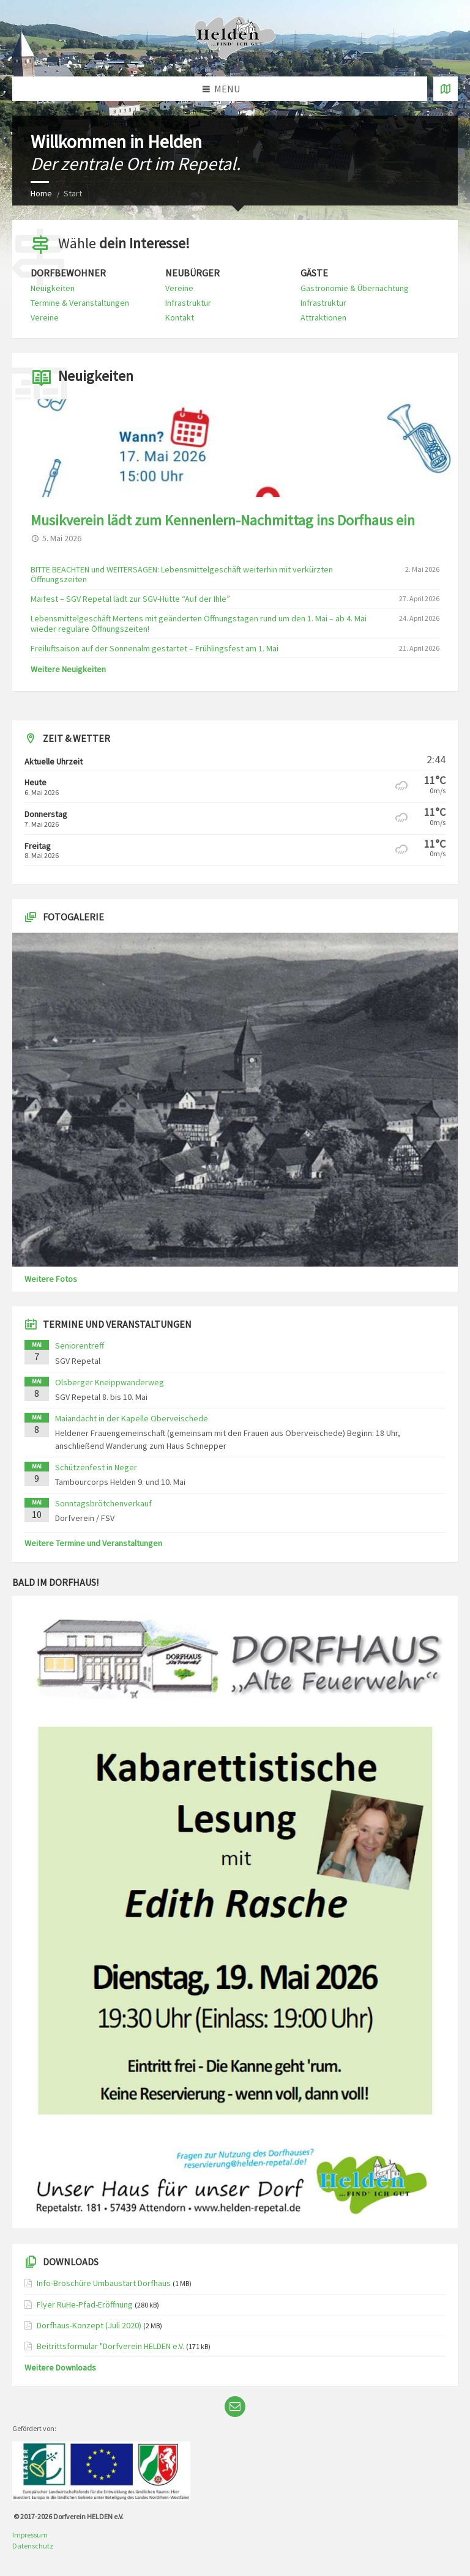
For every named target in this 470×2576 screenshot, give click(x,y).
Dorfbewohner (68, 273)
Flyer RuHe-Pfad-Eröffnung (85, 2304)
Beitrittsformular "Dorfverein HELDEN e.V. (110, 2346)
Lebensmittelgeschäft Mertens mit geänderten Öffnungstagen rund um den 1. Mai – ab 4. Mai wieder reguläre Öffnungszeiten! (199, 623)
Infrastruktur (188, 302)
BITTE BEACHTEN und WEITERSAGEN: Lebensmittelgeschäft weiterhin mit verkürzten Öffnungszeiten (182, 574)
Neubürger (192, 273)
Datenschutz (32, 2545)
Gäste (314, 273)
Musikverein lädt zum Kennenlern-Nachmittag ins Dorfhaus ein (223, 520)
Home (41, 193)
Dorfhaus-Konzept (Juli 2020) (89, 2325)
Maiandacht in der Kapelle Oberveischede (131, 1418)
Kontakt (179, 317)
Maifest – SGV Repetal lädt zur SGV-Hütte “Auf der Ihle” (130, 598)
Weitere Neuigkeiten (68, 669)
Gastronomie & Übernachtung (354, 288)
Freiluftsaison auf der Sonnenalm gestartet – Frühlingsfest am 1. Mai (154, 648)
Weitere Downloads (60, 2367)
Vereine (45, 317)
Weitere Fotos (50, 1278)
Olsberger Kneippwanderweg (109, 1382)
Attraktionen (323, 317)
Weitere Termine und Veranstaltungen (93, 1543)
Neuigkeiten (53, 288)
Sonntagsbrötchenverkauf (103, 1503)
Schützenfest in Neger (96, 1467)
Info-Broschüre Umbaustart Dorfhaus (104, 2283)
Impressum (30, 2534)
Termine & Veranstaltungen (80, 302)
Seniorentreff (79, 1345)
